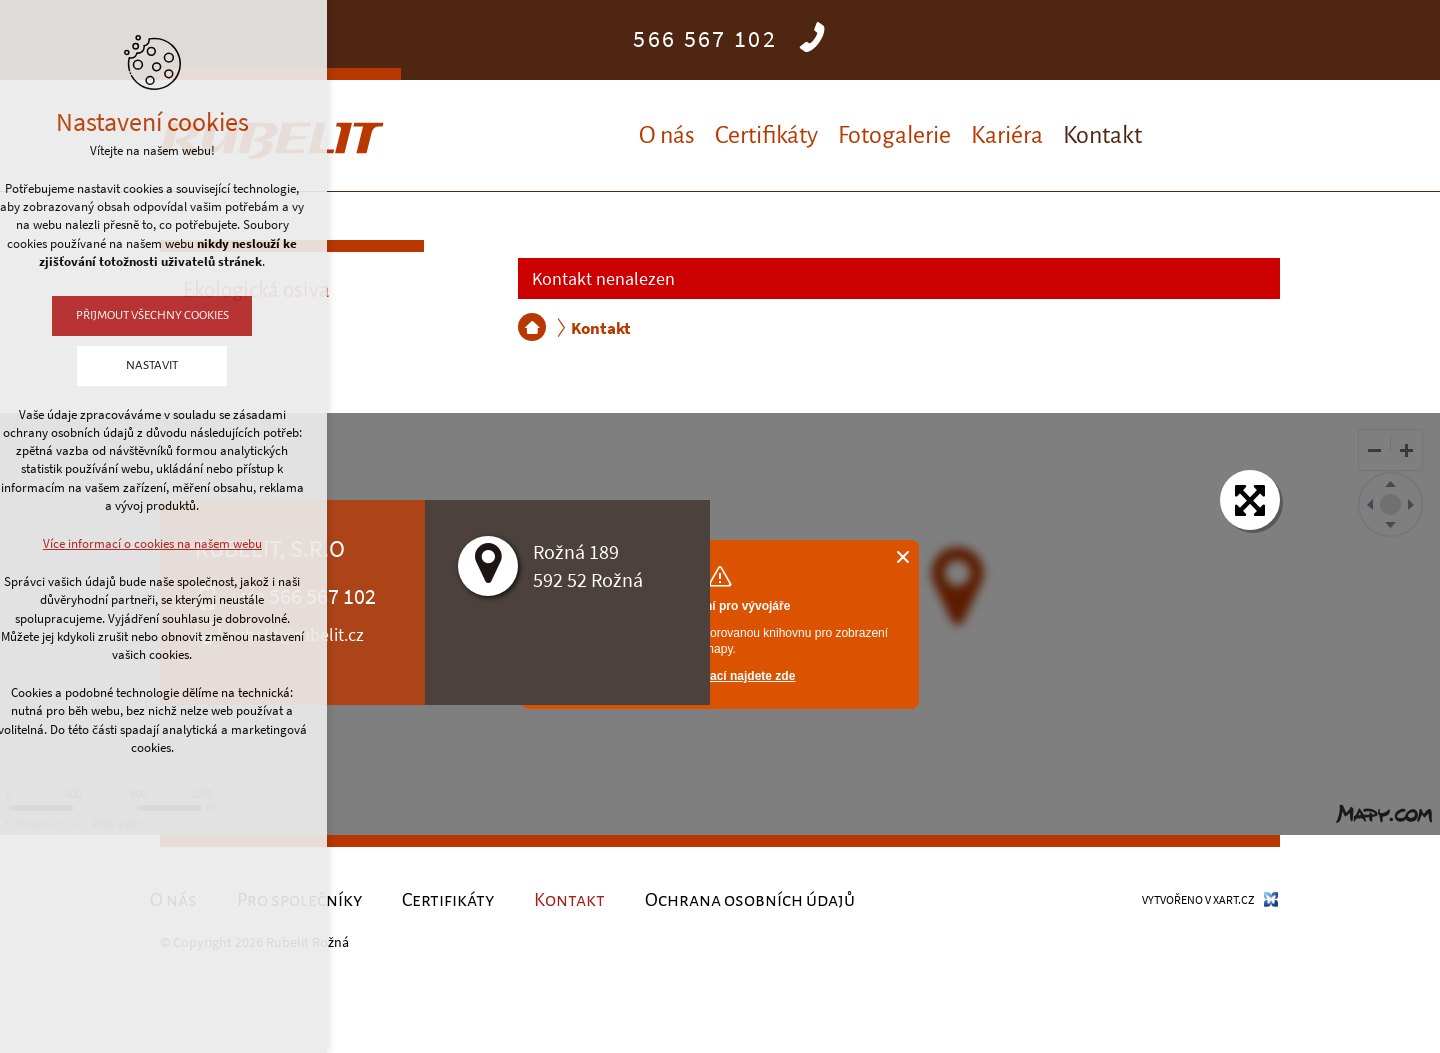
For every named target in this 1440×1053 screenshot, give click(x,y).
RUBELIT (532, 327)
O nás (667, 135)
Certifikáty (766, 135)
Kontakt (1102, 135)
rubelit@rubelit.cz (296, 634)
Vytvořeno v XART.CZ (1198, 899)
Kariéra (1007, 135)
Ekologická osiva (256, 290)
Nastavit (105, 365)
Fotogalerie (894, 135)
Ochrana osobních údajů (750, 900)
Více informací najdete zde (720, 676)
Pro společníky (299, 900)
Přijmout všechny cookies (104, 315)
